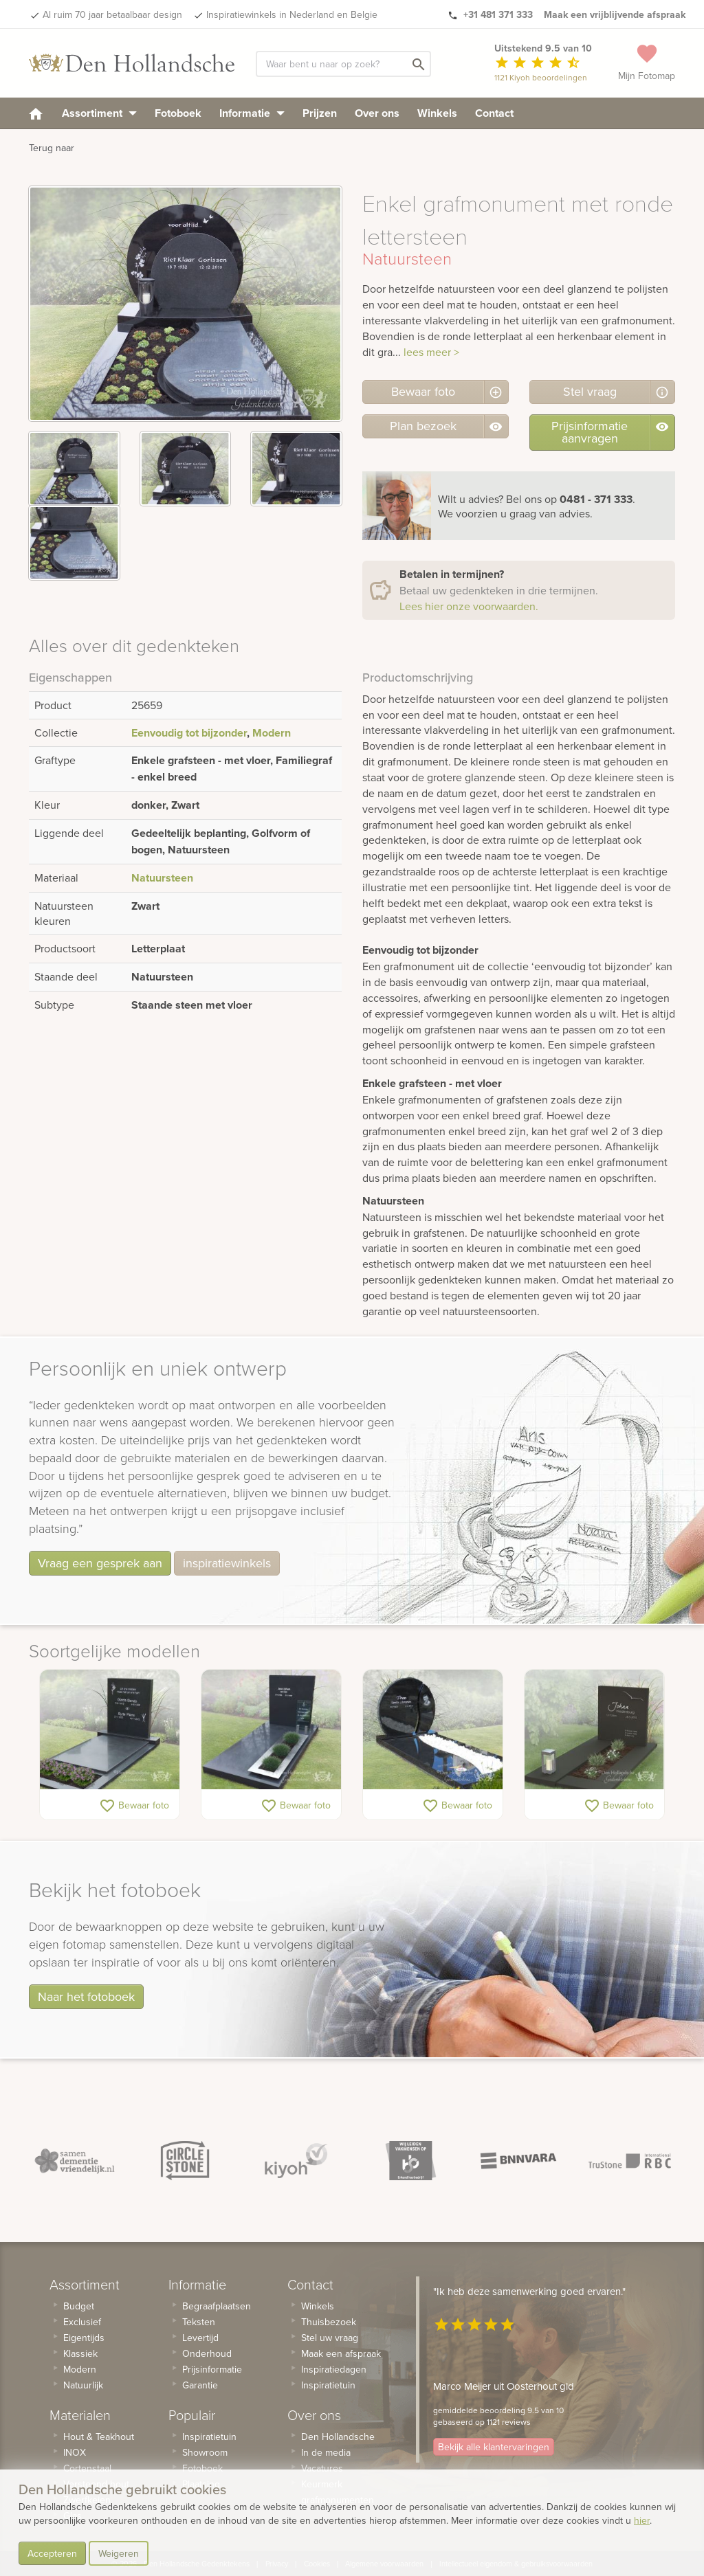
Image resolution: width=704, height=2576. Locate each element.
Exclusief (82, 2322)
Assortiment (99, 113)
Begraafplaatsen (216, 2306)
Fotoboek (178, 113)
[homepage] (36, 113)
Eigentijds (83, 2337)
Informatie (252, 113)
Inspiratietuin (209, 2436)
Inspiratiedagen (333, 2369)
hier (642, 2520)
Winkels (437, 113)
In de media (326, 2452)
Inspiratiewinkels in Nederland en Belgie (291, 14)
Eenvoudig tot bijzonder (189, 733)
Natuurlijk (83, 2385)
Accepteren (52, 2553)
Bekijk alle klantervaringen (493, 2447)
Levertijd (200, 2337)
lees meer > (431, 351)
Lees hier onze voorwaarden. (468, 606)
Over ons (377, 113)
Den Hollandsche (338, 2436)
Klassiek (80, 2353)
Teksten (198, 2322)
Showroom (205, 2452)
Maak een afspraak (341, 2353)
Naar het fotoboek (86, 1996)
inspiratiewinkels (227, 1562)
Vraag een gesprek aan (100, 1562)
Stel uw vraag (329, 2337)
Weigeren (118, 2553)
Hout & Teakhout (98, 2436)
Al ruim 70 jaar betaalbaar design (112, 14)
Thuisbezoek (328, 2322)
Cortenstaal (87, 2468)
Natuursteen (162, 878)
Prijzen (319, 113)
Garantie (200, 2385)
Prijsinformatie (212, 2369)
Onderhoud (207, 2353)
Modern (271, 733)
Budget (78, 2306)
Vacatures (322, 2468)
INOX (74, 2452)
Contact (494, 113)
